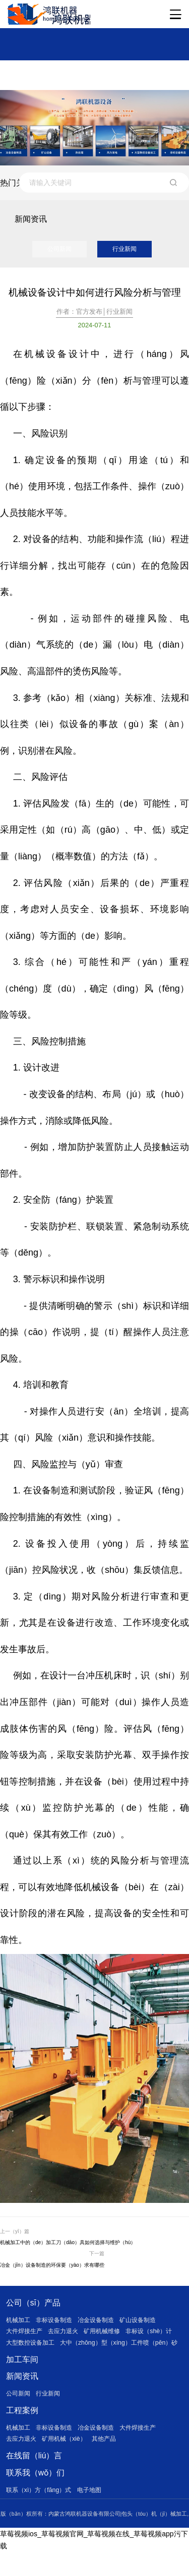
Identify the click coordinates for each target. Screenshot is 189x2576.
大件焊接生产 (25, 2337)
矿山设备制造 (148, 2325)
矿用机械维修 (109, 2337)
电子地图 (95, 2513)
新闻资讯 (22, 2395)
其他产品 (111, 2460)
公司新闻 (59, 250)
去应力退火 (67, 2337)
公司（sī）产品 (33, 2307)
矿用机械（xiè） (68, 2460)
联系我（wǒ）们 (36, 2495)
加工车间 (22, 2377)
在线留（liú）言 (34, 2477)
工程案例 (22, 2430)
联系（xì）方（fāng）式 (41, 2513)
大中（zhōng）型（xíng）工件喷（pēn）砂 (69, 2360)
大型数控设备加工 (32, 2348)
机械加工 (19, 2325)
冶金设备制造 (102, 2325)
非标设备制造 (57, 2325)
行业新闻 (124, 250)
